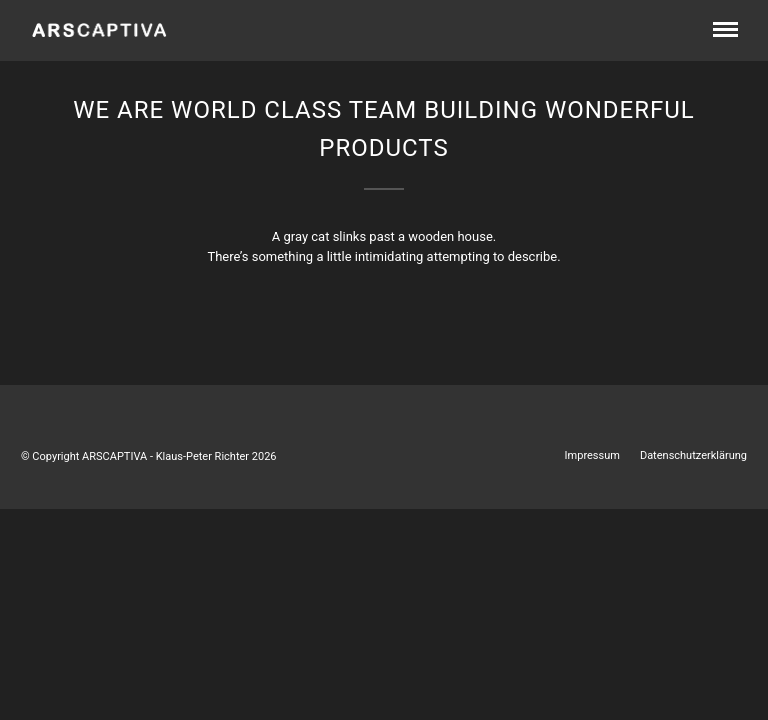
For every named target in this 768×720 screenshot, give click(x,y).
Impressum (592, 455)
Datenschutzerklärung (693, 455)
